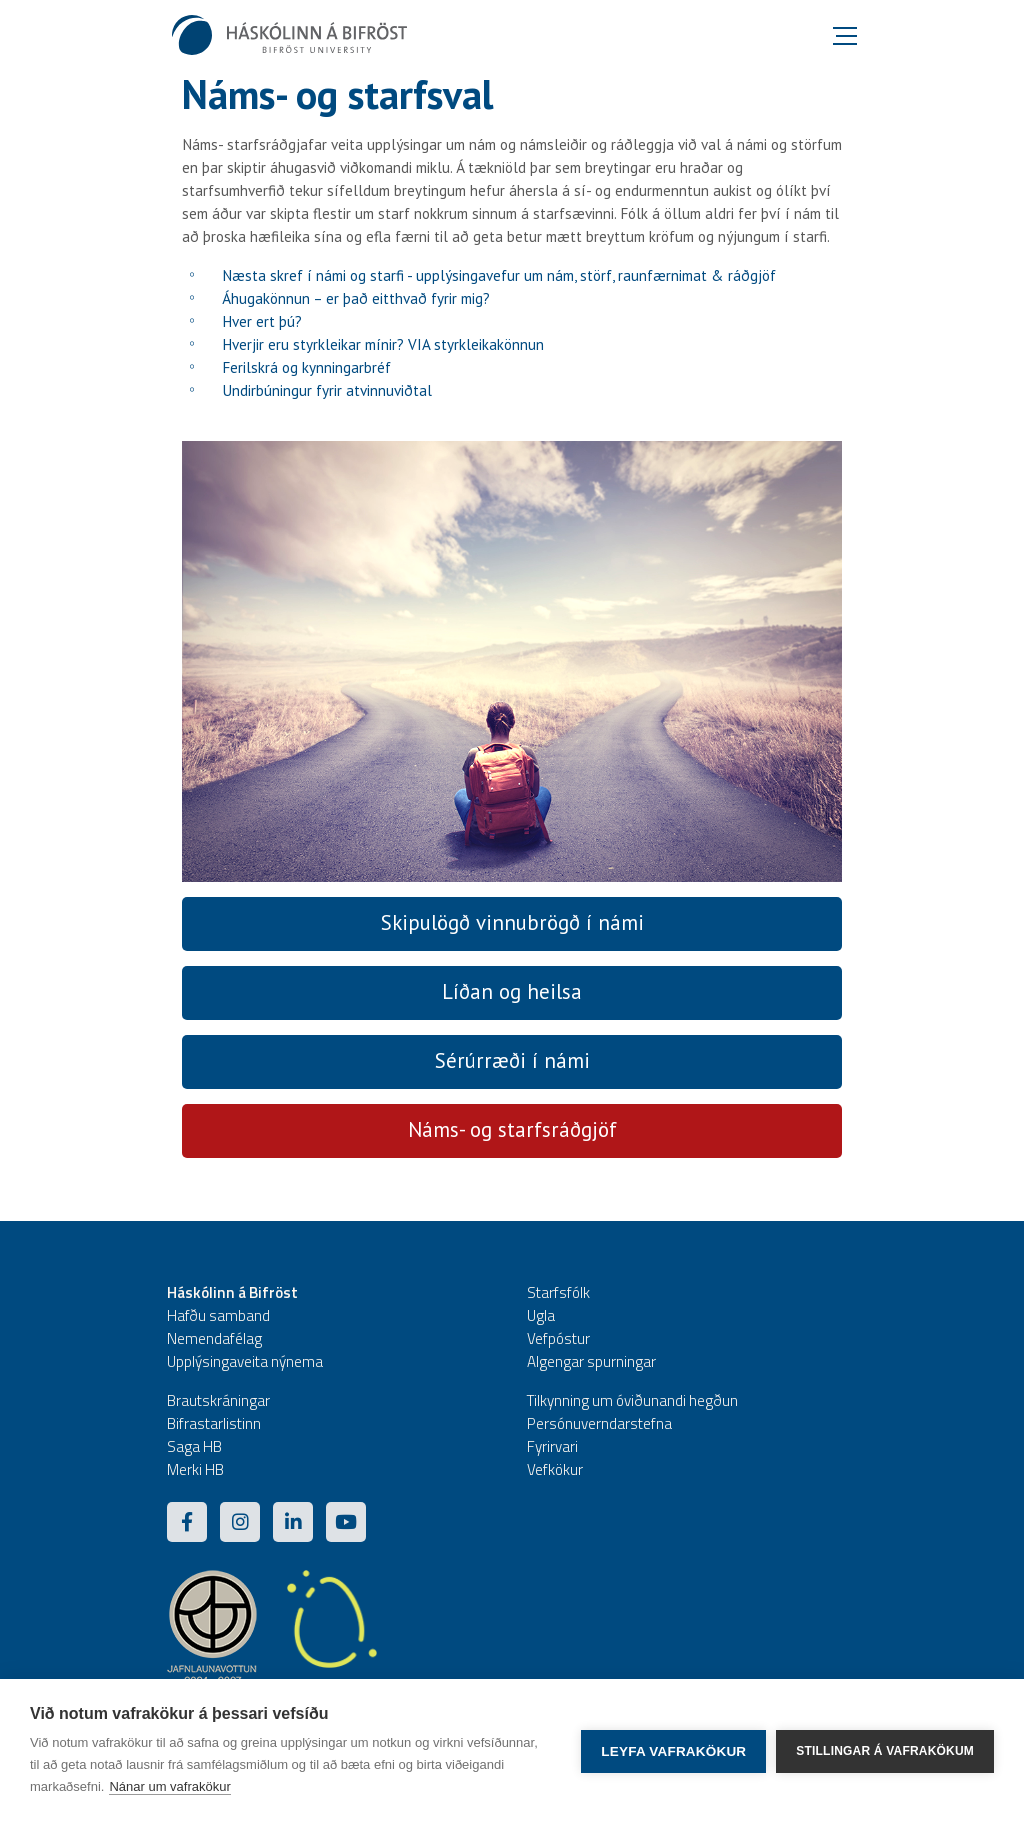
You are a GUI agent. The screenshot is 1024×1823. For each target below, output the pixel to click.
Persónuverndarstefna (599, 1423)
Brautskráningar (218, 1400)
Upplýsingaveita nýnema (245, 1361)
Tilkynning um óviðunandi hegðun (632, 1400)
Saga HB (194, 1446)
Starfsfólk (558, 1292)
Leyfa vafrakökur (673, 1751)
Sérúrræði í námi (512, 1060)
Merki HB (195, 1469)
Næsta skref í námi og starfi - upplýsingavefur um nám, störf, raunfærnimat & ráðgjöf (499, 275)
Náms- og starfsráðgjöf (512, 1129)
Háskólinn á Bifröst (232, 1292)
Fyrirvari (552, 1446)
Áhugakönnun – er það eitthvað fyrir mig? (356, 298)
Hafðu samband (218, 1315)
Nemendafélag (214, 1338)
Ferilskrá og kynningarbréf (306, 367)
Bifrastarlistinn (214, 1423)
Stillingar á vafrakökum (885, 1751)
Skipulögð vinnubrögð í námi (512, 922)
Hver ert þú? (262, 321)
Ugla (541, 1315)
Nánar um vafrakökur (169, 1786)
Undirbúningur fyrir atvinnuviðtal (327, 390)
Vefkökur (555, 1469)
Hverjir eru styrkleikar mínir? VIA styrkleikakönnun (383, 344)
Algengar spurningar (591, 1361)
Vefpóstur (558, 1338)
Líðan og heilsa (512, 991)
